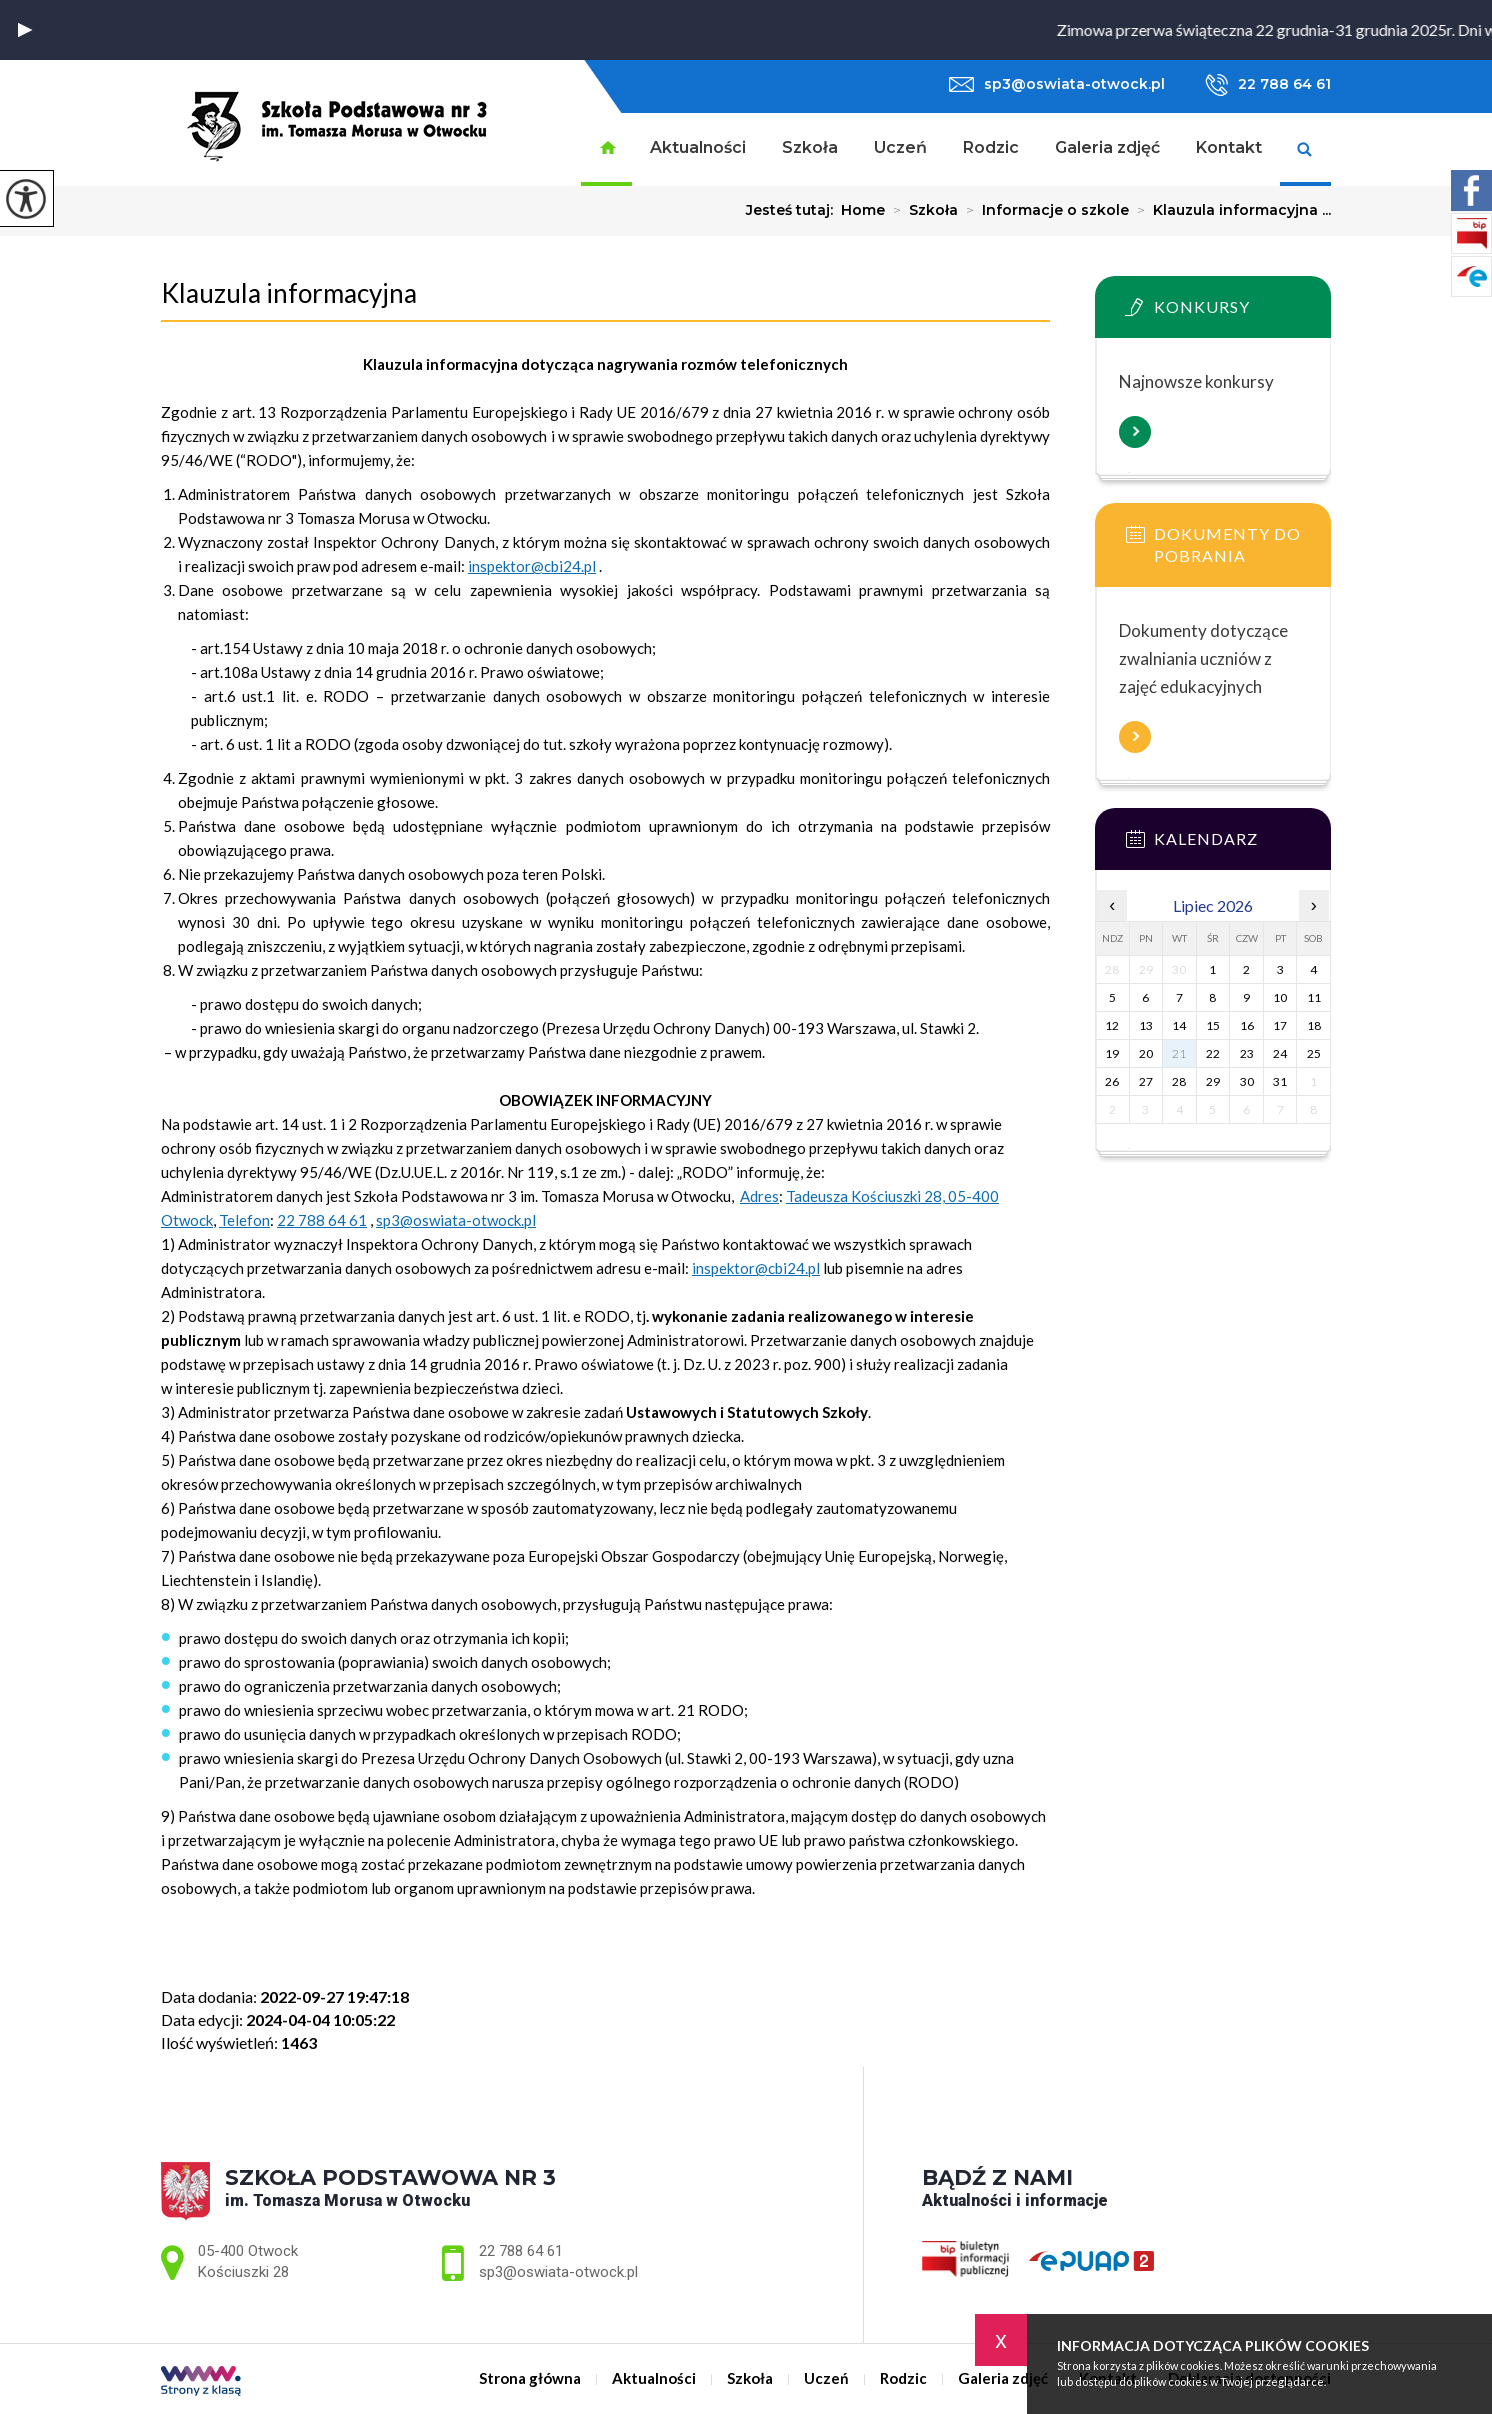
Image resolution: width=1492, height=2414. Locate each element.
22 (1213, 1053)
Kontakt (1229, 147)
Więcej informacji (1135, 432)
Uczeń (900, 147)
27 (1146, 1081)
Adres (759, 1196)
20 (1146, 1053)
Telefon (244, 1220)
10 (1280, 997)
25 (1314, 1053)
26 (1112, 1081)
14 (1179, 1025)
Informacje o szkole (1043, 210)
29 (1213, 1081)
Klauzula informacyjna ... (1230, 210)
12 (1112, 1025)
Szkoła (810, 147)
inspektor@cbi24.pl (532, 566)
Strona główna (606, 149)
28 (1179, 1081)
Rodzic (991, 147)
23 (1247, 1053)
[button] (25, 30)
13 (1146, 1025)
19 (1112, 1053)
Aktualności (698, 147)
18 (1314, 1025)
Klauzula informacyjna (289, 293)
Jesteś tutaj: (793, 210)
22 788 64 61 (1268, 85)
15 (1213, 1025)
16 (1247, 1025)
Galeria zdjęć (1107, 147)
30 (1247, 1081)
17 (1280, 1025)
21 (1179, 1053)
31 (1280, 1081)
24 (1280, 1053)
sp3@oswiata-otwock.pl (1057, 84)
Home (863, 210)
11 (1314, 997)
